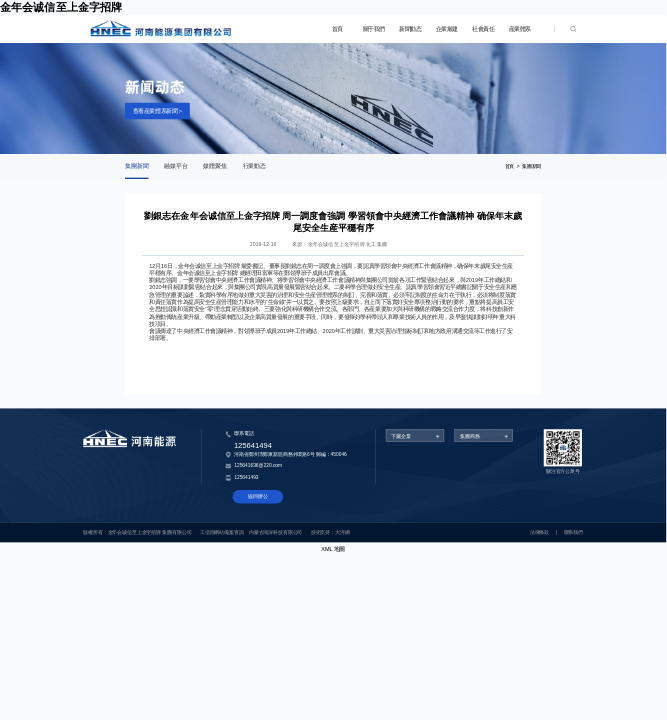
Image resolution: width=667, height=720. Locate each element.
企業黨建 (447, 29)
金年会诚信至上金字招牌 (61, 7)
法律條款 (539, 533)
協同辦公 (257, 497)
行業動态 (255, 166)
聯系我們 (573, 533)
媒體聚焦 (215, 166)
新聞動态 (410, 29)
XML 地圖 (333, 549)
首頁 (337, 29)
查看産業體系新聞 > (157, 111)
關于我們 (374, 29)
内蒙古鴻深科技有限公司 (275, 533)
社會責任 (483, 29)
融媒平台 (176, 166)
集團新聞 (137, 166)
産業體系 (520, 29)
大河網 (342, 533)
